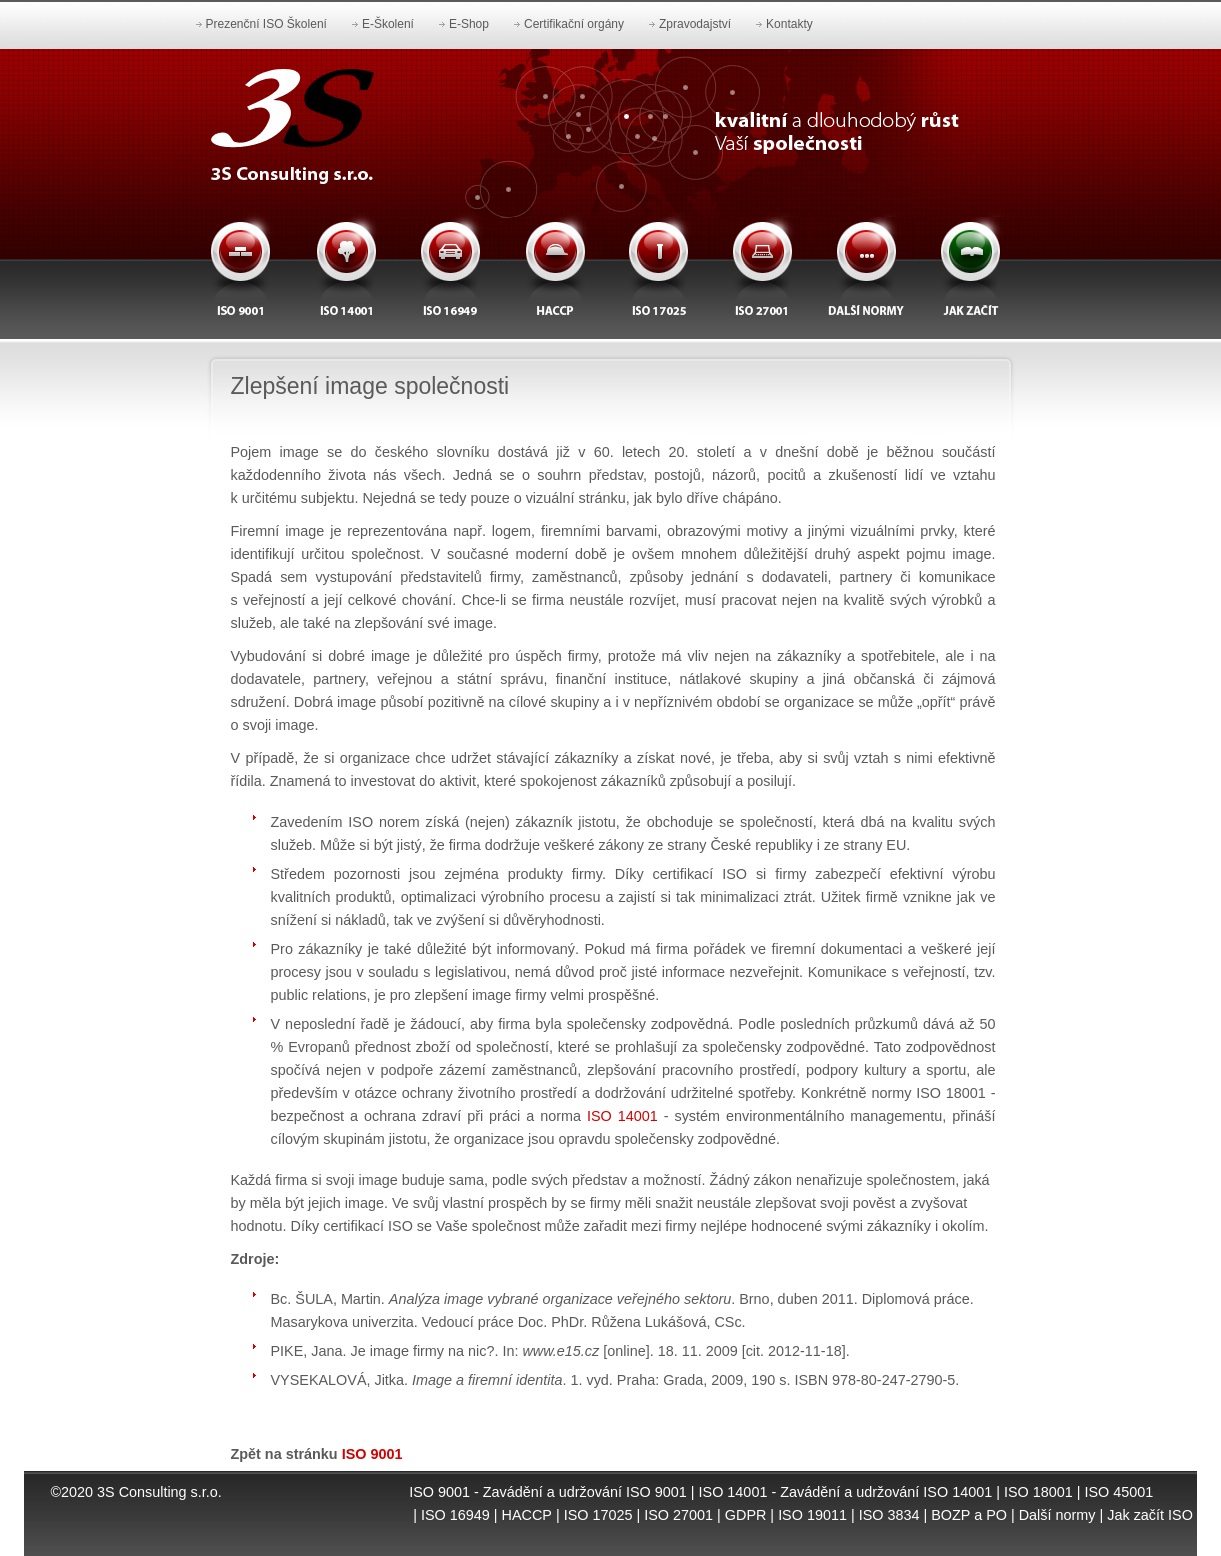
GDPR (746, 1515)
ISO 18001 (1038, 1492)
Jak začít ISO (1150, 1515)
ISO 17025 (598, 1515)
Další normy (1057, 1515)
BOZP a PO (969, 1515)
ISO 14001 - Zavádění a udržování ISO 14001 (846, 1492)
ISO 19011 (812, 1515)
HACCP (527, 1515)
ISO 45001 (1119, 1492)
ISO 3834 (889, 1515)
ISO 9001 (372, 1454)
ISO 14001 (622, 1116)
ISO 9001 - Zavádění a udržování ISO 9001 (548, 1492)
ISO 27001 (678, 1515)
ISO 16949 (455, 1515)
